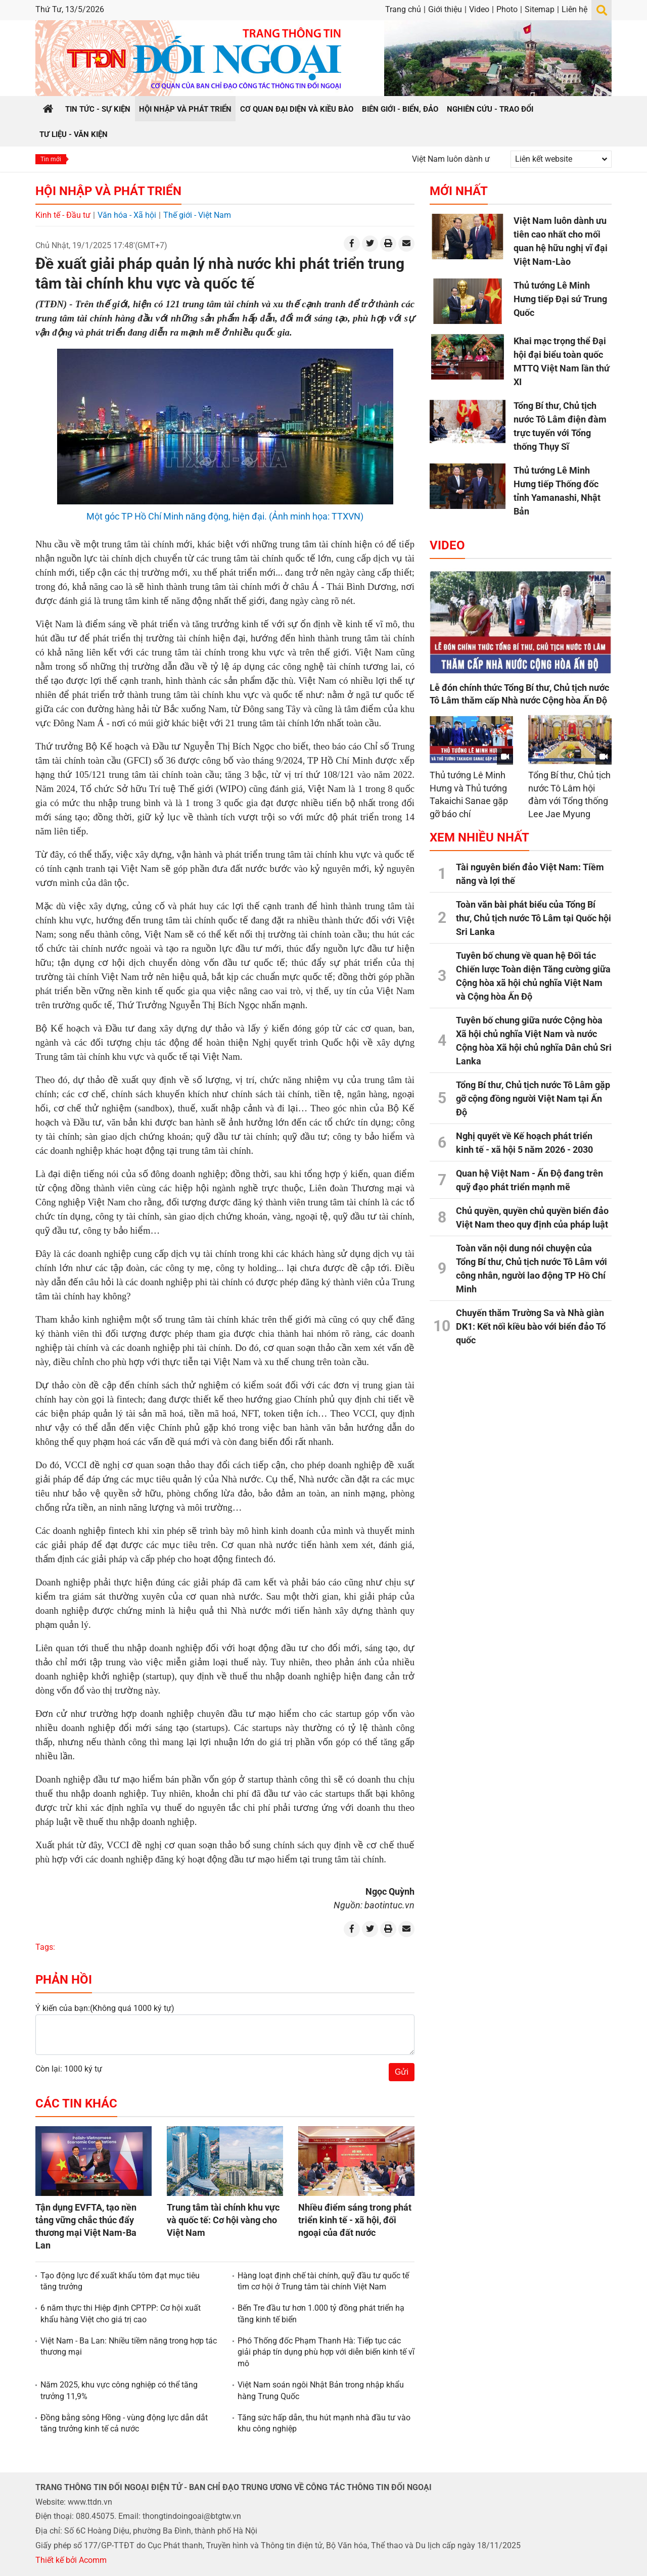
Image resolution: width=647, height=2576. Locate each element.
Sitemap (539, 9)
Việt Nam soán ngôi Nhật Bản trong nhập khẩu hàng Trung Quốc (321, 2390)
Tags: (45, 1947)
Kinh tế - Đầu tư (62, 215)
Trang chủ (403, 9)
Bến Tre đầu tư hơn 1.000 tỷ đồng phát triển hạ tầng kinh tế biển (321, 2313)
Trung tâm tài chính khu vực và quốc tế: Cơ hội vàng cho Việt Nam (223, 2220)
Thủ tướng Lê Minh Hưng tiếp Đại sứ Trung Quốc (560, 299)
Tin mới (50, 159)
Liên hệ (574, 9)
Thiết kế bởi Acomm (71, 2560)
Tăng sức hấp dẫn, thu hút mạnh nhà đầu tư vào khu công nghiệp (324, 2423)
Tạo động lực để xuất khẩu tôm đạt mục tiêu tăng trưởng (120, 2281)
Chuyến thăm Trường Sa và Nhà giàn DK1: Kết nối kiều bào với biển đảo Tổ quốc (531, 1326)
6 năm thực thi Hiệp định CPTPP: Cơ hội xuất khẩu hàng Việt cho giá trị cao (120, 2313)
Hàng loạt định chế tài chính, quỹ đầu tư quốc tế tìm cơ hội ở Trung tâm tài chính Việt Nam (323, 2281)
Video (479, 9)
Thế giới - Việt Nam (197, 215)
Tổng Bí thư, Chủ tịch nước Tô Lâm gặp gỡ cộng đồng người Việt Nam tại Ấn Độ (533, 1098)
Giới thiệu (445, 9)
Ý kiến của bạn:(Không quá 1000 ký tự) (104, 2008)
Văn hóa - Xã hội (127, 215)
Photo (507, 9)
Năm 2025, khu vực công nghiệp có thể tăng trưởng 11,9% (119, 2390)
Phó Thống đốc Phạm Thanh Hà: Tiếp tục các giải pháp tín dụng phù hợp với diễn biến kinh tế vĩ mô (326, 2352)
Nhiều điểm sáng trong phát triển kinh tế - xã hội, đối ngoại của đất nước (354, 2220)
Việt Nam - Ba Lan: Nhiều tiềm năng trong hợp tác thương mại (128, 2346)
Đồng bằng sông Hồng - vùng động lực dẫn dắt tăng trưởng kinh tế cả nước (124, 2423)
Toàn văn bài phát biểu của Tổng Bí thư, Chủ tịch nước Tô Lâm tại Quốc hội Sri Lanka (533, 918)
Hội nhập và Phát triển (108, 191)
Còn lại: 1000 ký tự (68, 2069)
